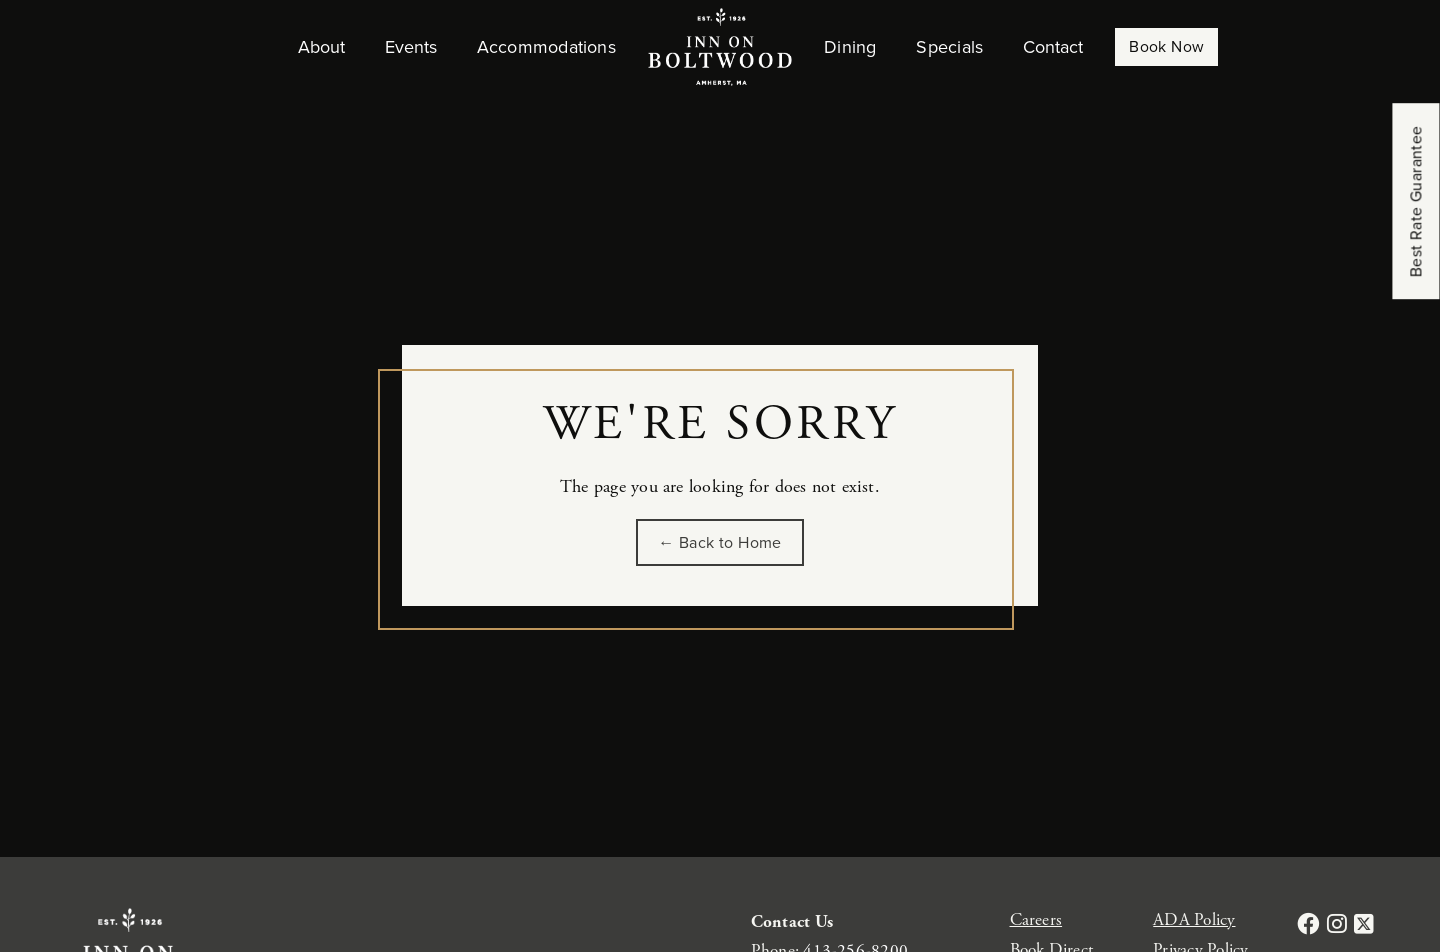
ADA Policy (1194, 920)
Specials (949, 47)
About (321, 47)
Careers (1036, 920)
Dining (850, 47)
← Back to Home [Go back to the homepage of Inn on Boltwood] (720, 542)
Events (411, 47)
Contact (1053, 47)
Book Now (1166, 46)
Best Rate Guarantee (1416, 202)
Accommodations (546, 47)
